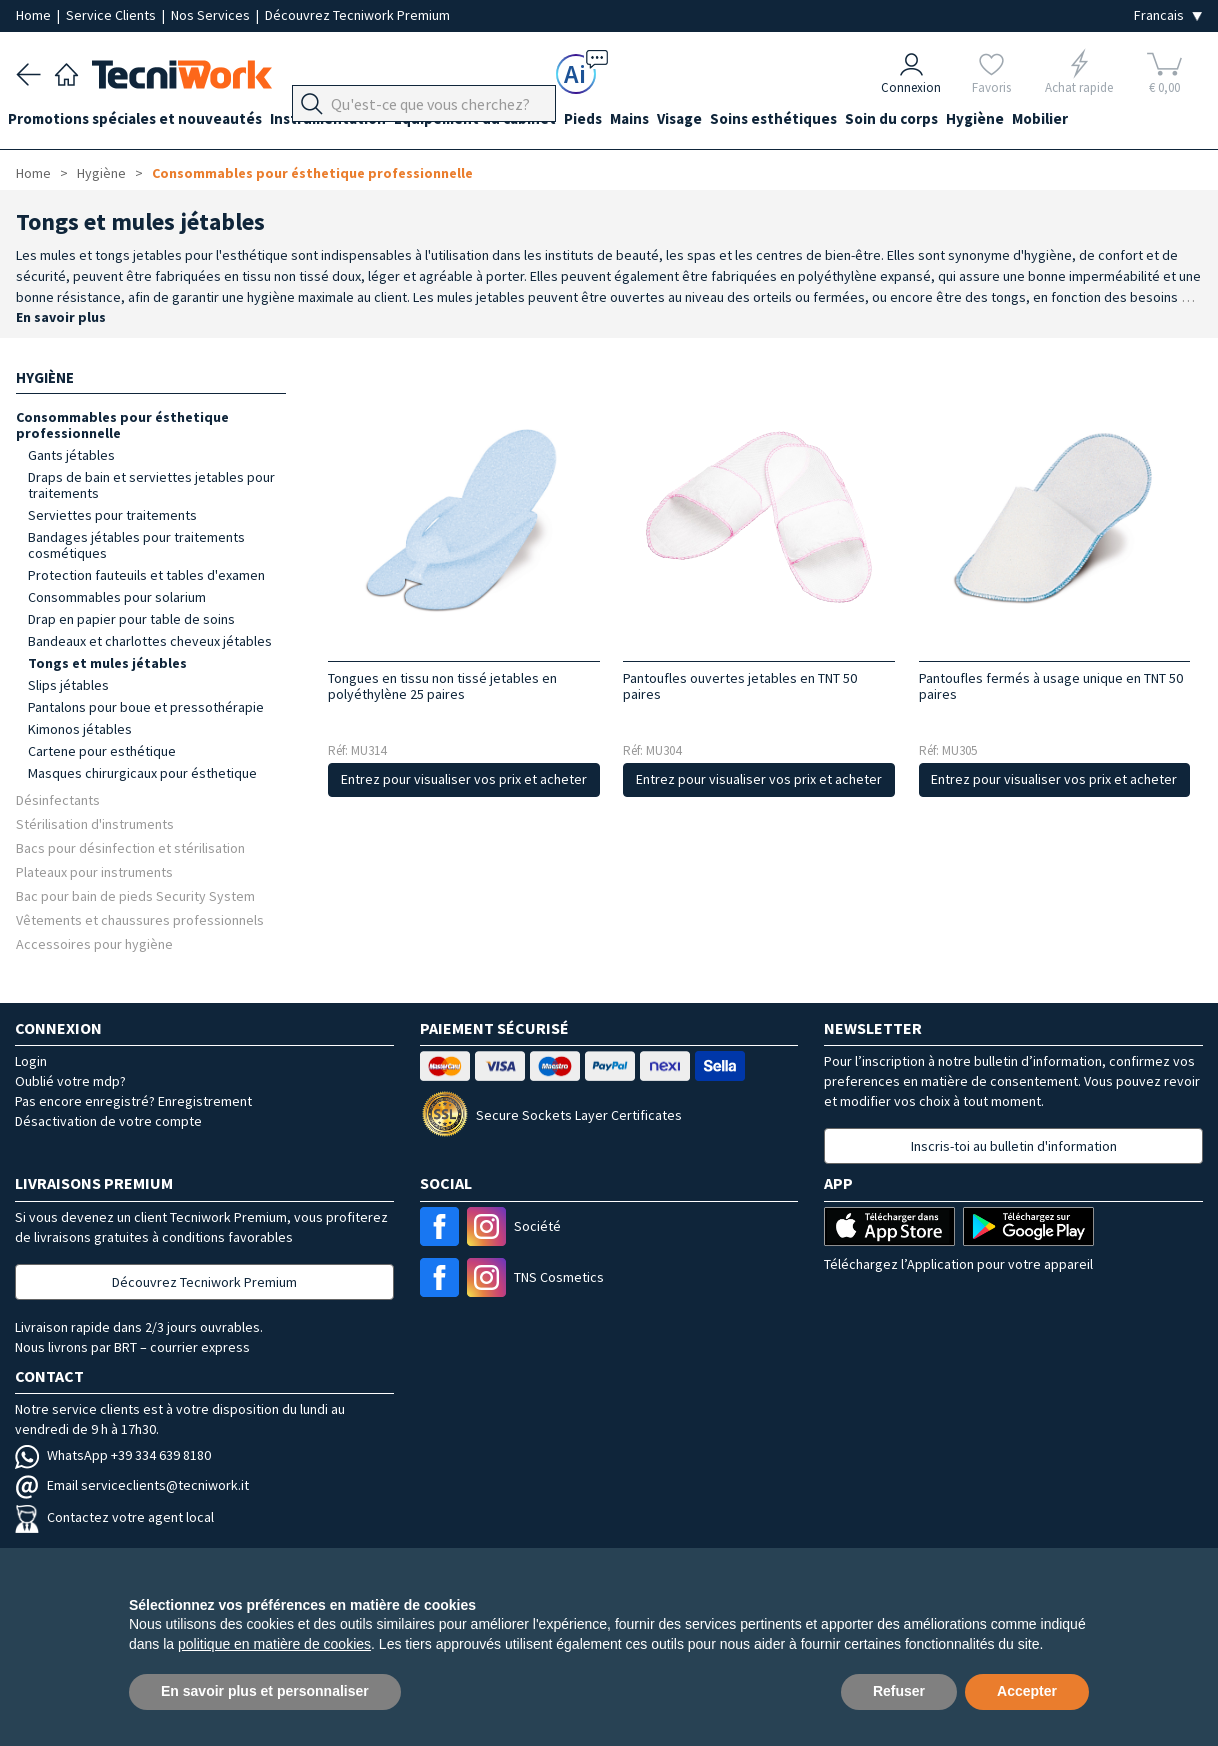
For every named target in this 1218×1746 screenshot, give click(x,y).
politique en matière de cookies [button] (274, 1644)
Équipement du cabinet (499, 121)
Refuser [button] (899, 1691)
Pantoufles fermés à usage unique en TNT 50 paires (1051, 686)
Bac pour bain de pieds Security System (135, 895)
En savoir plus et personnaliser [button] (265, 1691)
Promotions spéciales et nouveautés (143, 121)
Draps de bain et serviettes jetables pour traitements (151, 485)
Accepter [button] (1027, 1691)
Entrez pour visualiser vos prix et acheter (464, 779)
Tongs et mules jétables (107, 663)
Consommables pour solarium (117, 597)
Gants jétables (71, 455)
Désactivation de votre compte (108, 1121)
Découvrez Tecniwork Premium (357, 15)
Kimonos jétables (80, 729)
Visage (727, 121)
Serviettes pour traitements (112, 515)
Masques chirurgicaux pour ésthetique (142, 773)
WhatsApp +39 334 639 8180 (113, 1455)
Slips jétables (68, 685)
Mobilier (1120, 121)
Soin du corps (955, 121)
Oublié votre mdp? (70, 1081)
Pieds (615, 121)
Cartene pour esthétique (102, 751)
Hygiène (1047, 121)
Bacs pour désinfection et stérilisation (130, 847)
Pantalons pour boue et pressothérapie (146, 707)
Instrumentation (344, 121)
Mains (669, 121)
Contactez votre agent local (114, 1517)
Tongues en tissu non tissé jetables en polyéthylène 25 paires (442, 686)
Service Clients (112, 15)
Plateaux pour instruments (94, 871)
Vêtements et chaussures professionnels (140, 919)
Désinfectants (58, 799)
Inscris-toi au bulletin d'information (1014, 1146)
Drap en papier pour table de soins (131, 619)
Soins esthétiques (829, 121)
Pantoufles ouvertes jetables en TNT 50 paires (740, 686)
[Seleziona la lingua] (1168, 15)
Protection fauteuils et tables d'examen (146, 575)
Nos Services (212, 15)
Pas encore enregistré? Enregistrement (133, 1101)
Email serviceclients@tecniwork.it (132, 1485)
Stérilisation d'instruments (95, 823)
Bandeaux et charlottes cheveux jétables (150, 641)
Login (31, 1061)
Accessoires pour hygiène (94, 943)
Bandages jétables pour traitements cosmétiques (136, 545)
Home (35, 15)
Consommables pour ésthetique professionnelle (312, 173)
